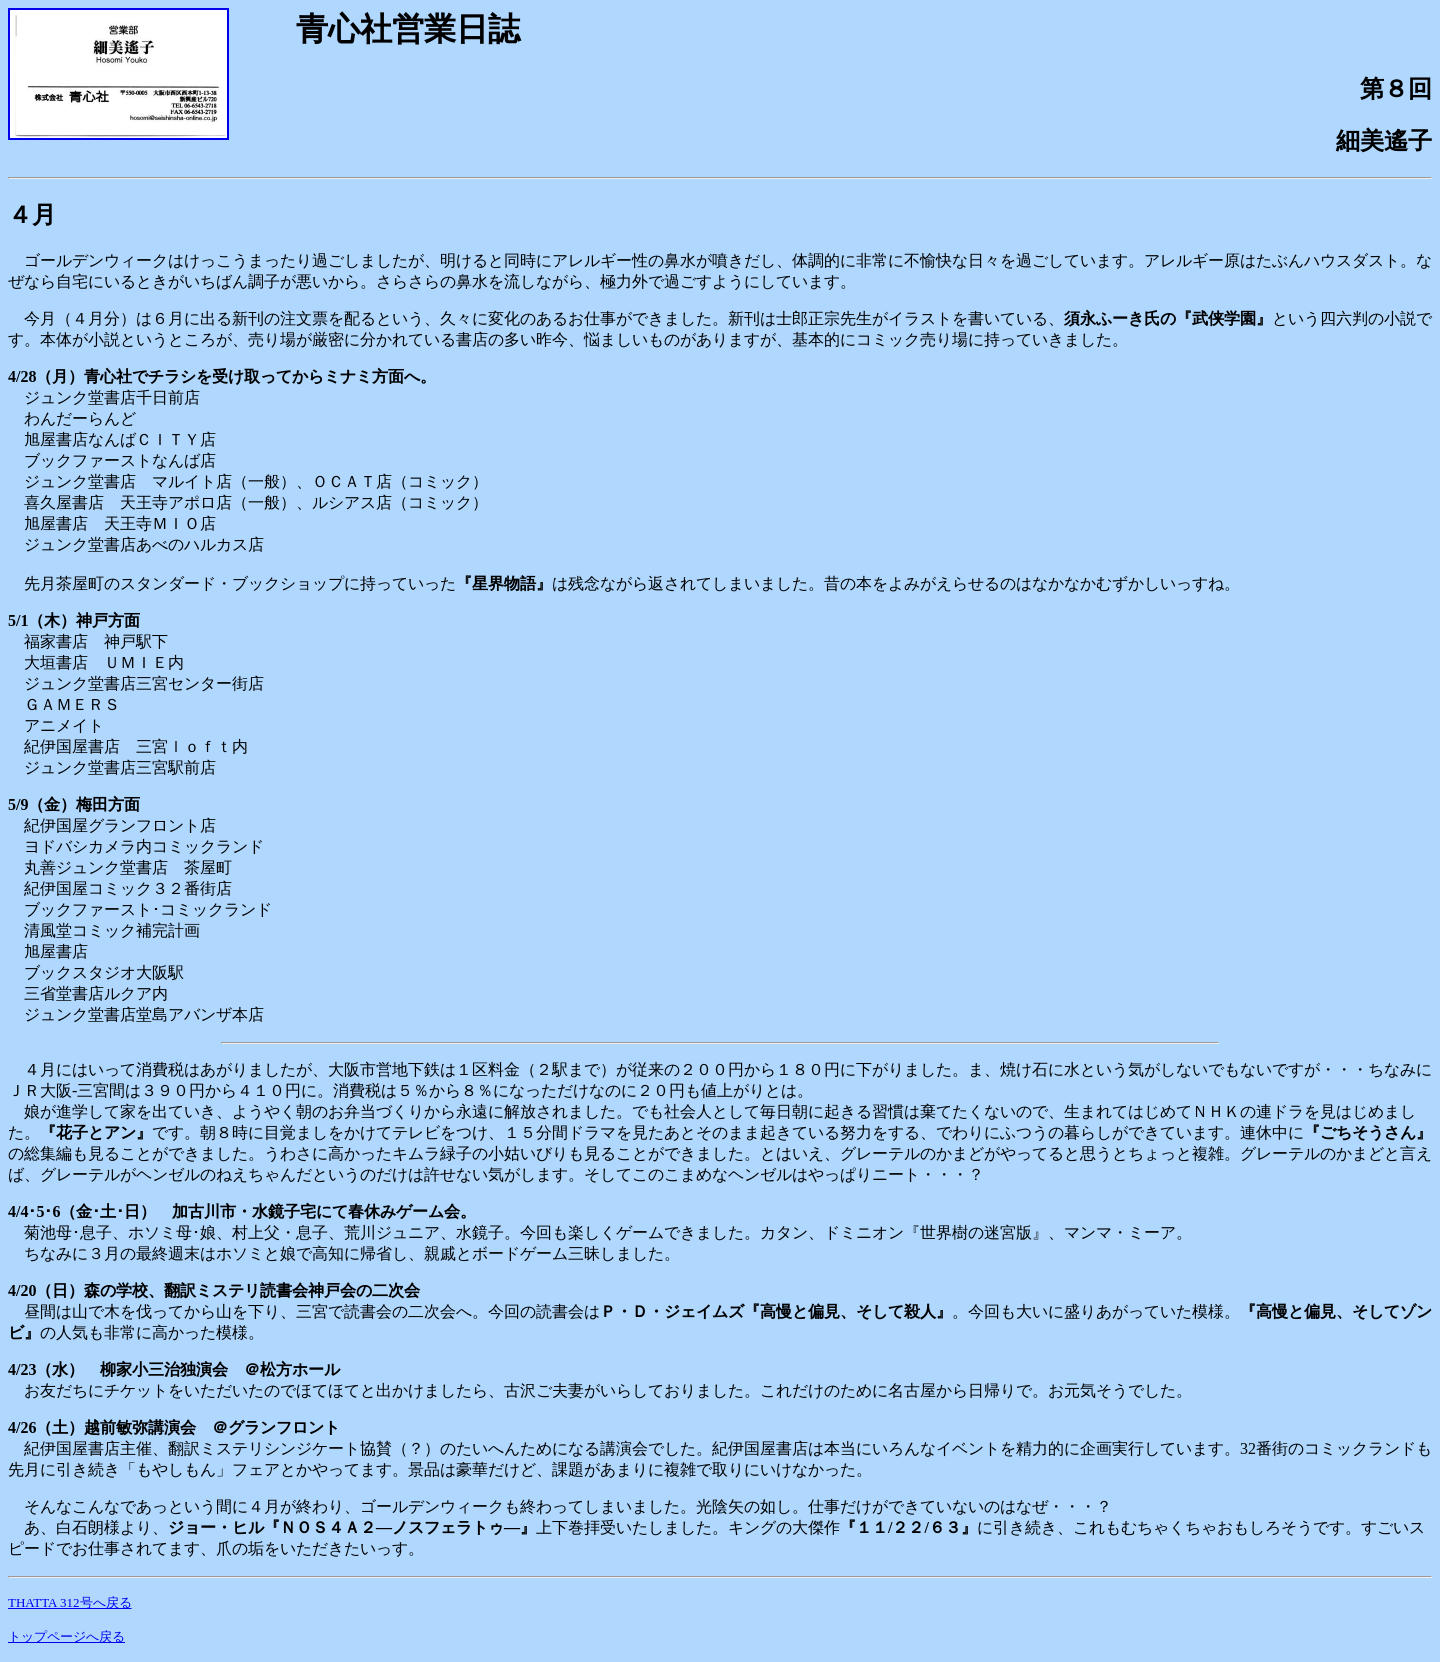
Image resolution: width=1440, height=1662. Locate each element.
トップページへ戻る (66, 1636)
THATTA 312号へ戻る (70, 1602)
